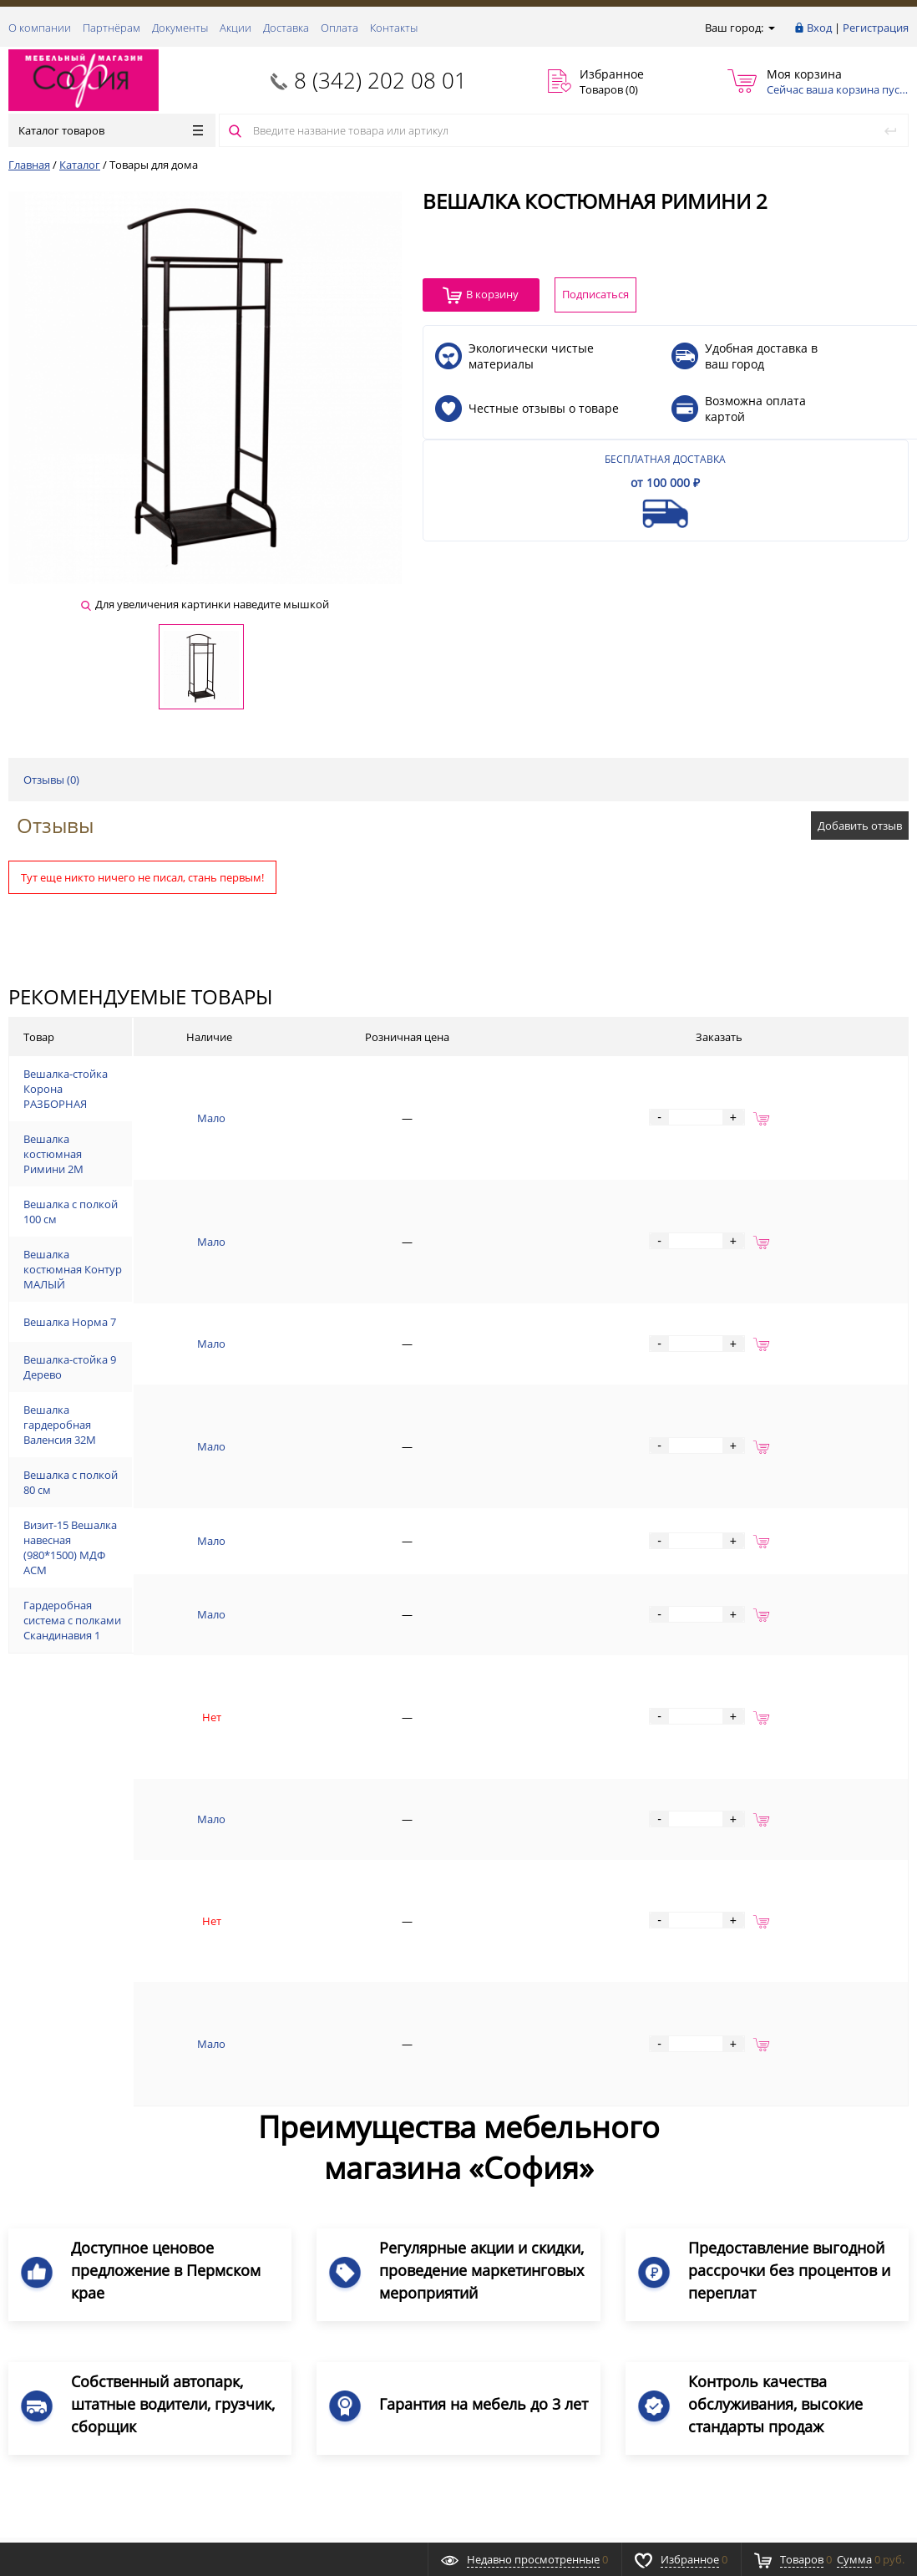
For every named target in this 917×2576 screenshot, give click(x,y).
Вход (819, 27)
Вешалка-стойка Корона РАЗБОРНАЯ (189, 1093)
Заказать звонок (59, 2202)
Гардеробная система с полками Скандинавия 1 (217, 1674)
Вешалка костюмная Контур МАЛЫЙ (188, 1301)
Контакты (394, 27)
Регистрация (876, 27)
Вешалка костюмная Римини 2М (177, 1172)
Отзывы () (51, 779)
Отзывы (55, 825)
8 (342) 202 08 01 (380, 80)
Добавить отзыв (860, 825)
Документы (180, 27)
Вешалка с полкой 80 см (155, 1547)
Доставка (286, 27)
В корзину (481, 295)
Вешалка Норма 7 (139, 1366)
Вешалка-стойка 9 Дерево (159, 1417)
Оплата (339, 27)
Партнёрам (111, 27)
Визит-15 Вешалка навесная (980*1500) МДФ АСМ (220, 1604)
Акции (235, 27)
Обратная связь (57, 2258)
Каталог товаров (110, 130)
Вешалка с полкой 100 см (158, 1237)
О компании (39, 27)
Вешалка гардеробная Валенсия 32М (188, 1482)
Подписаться (846, 2321)
